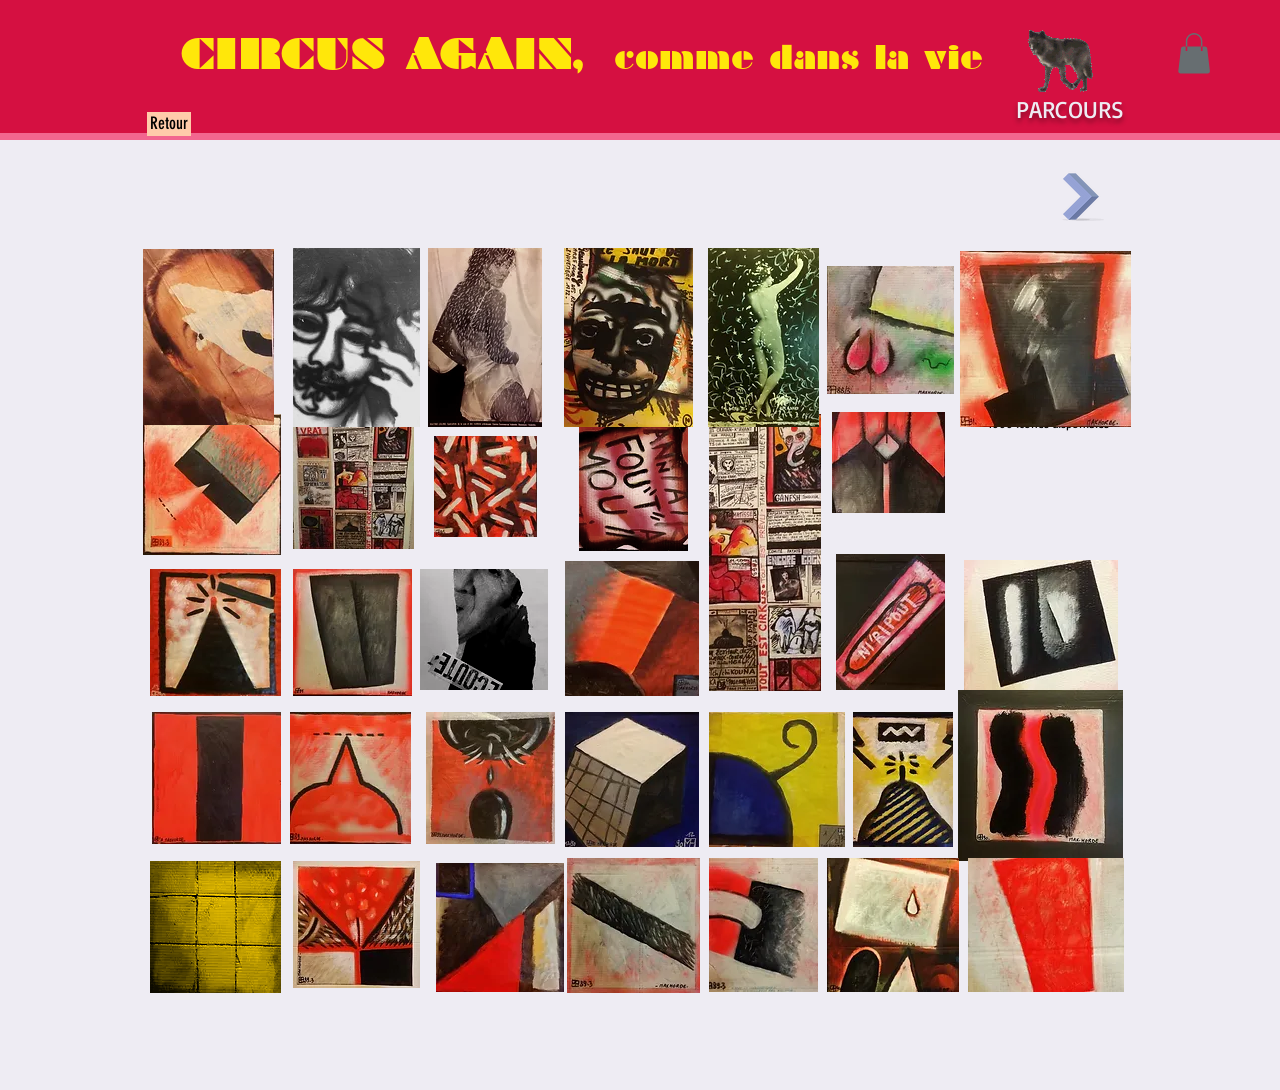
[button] (1194, 53)
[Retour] (169, 124)
